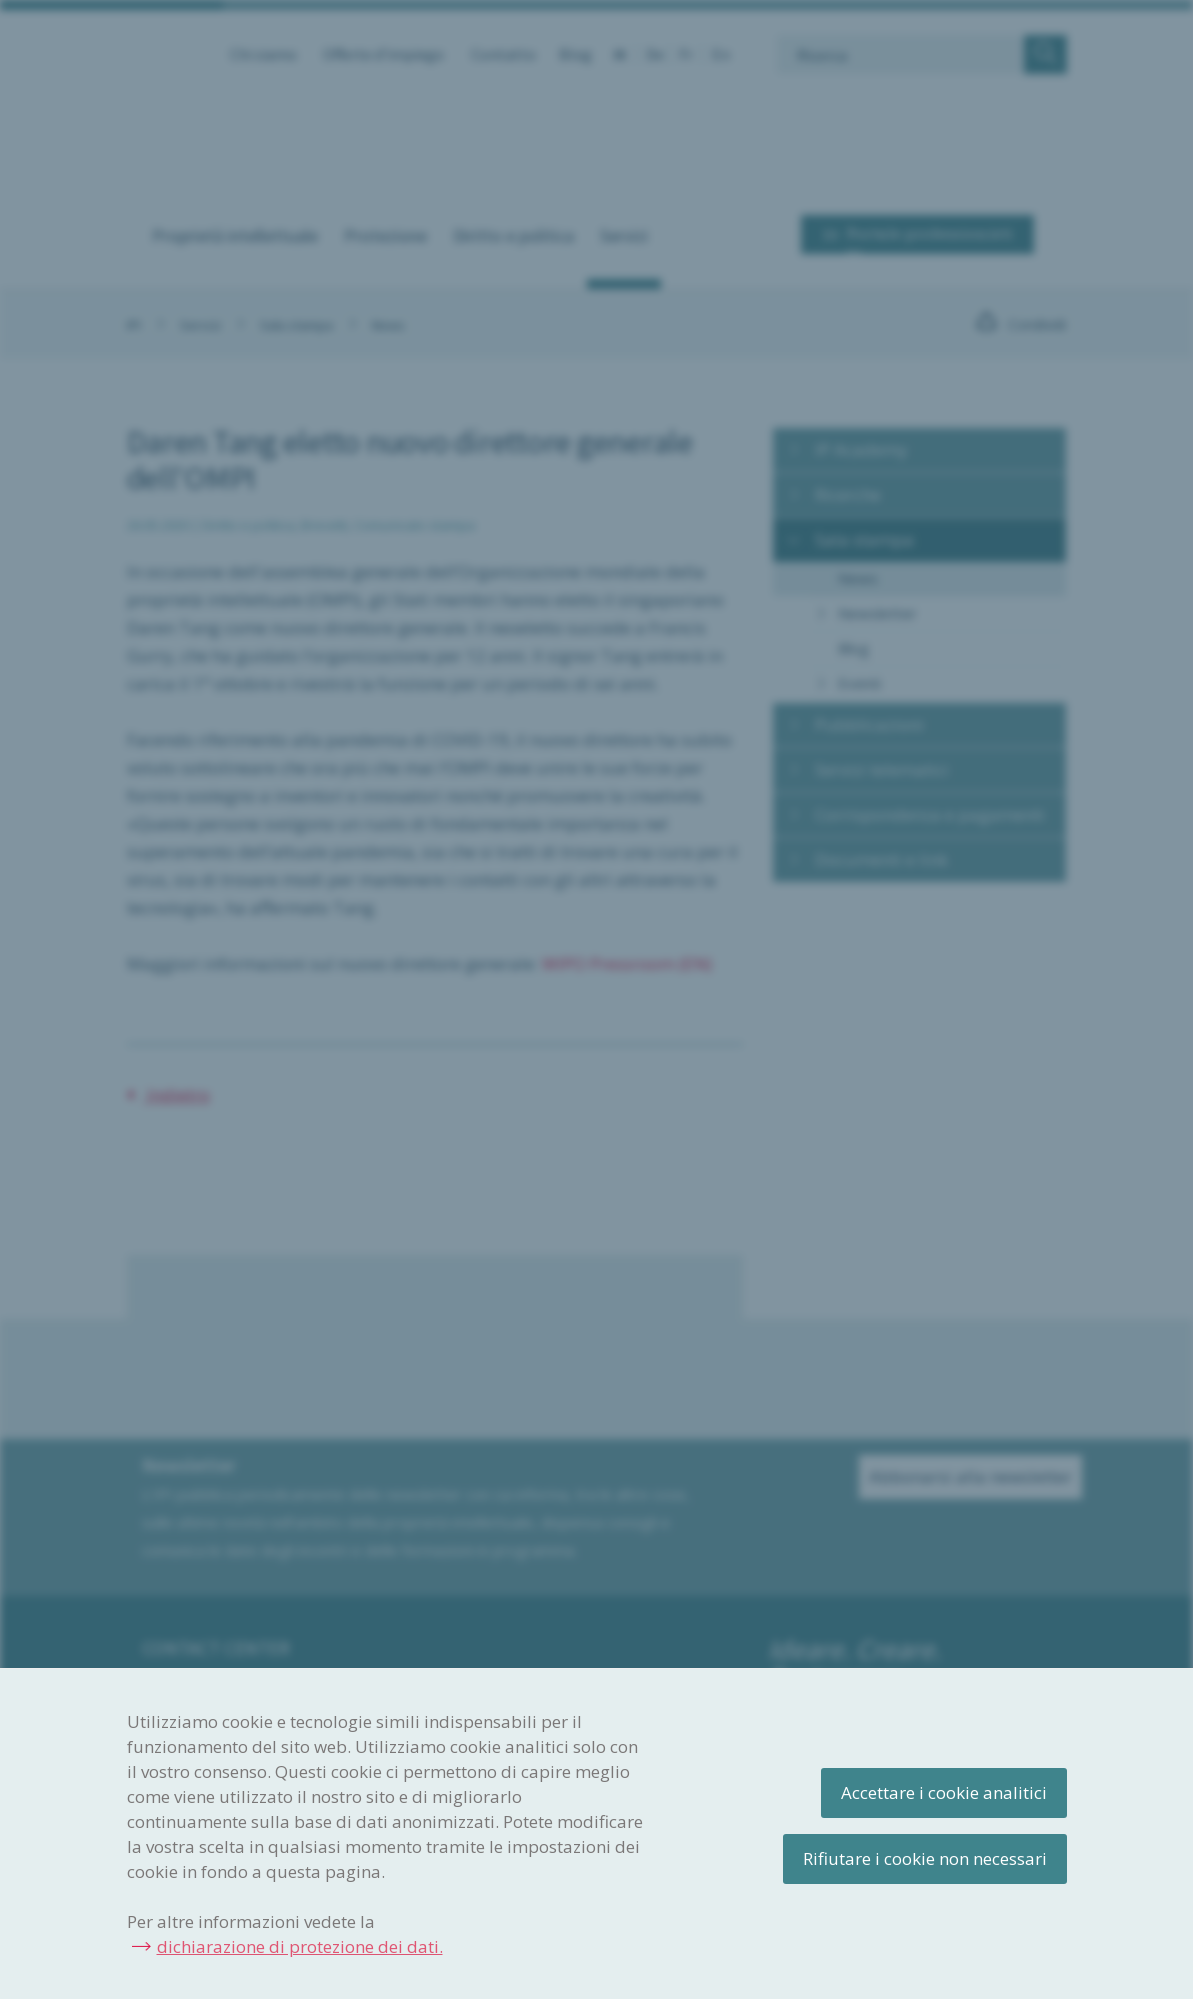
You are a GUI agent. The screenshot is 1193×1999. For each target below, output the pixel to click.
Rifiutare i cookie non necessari (925, 1858)
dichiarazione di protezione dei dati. (300, 1946)
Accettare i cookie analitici (944, 1792)
